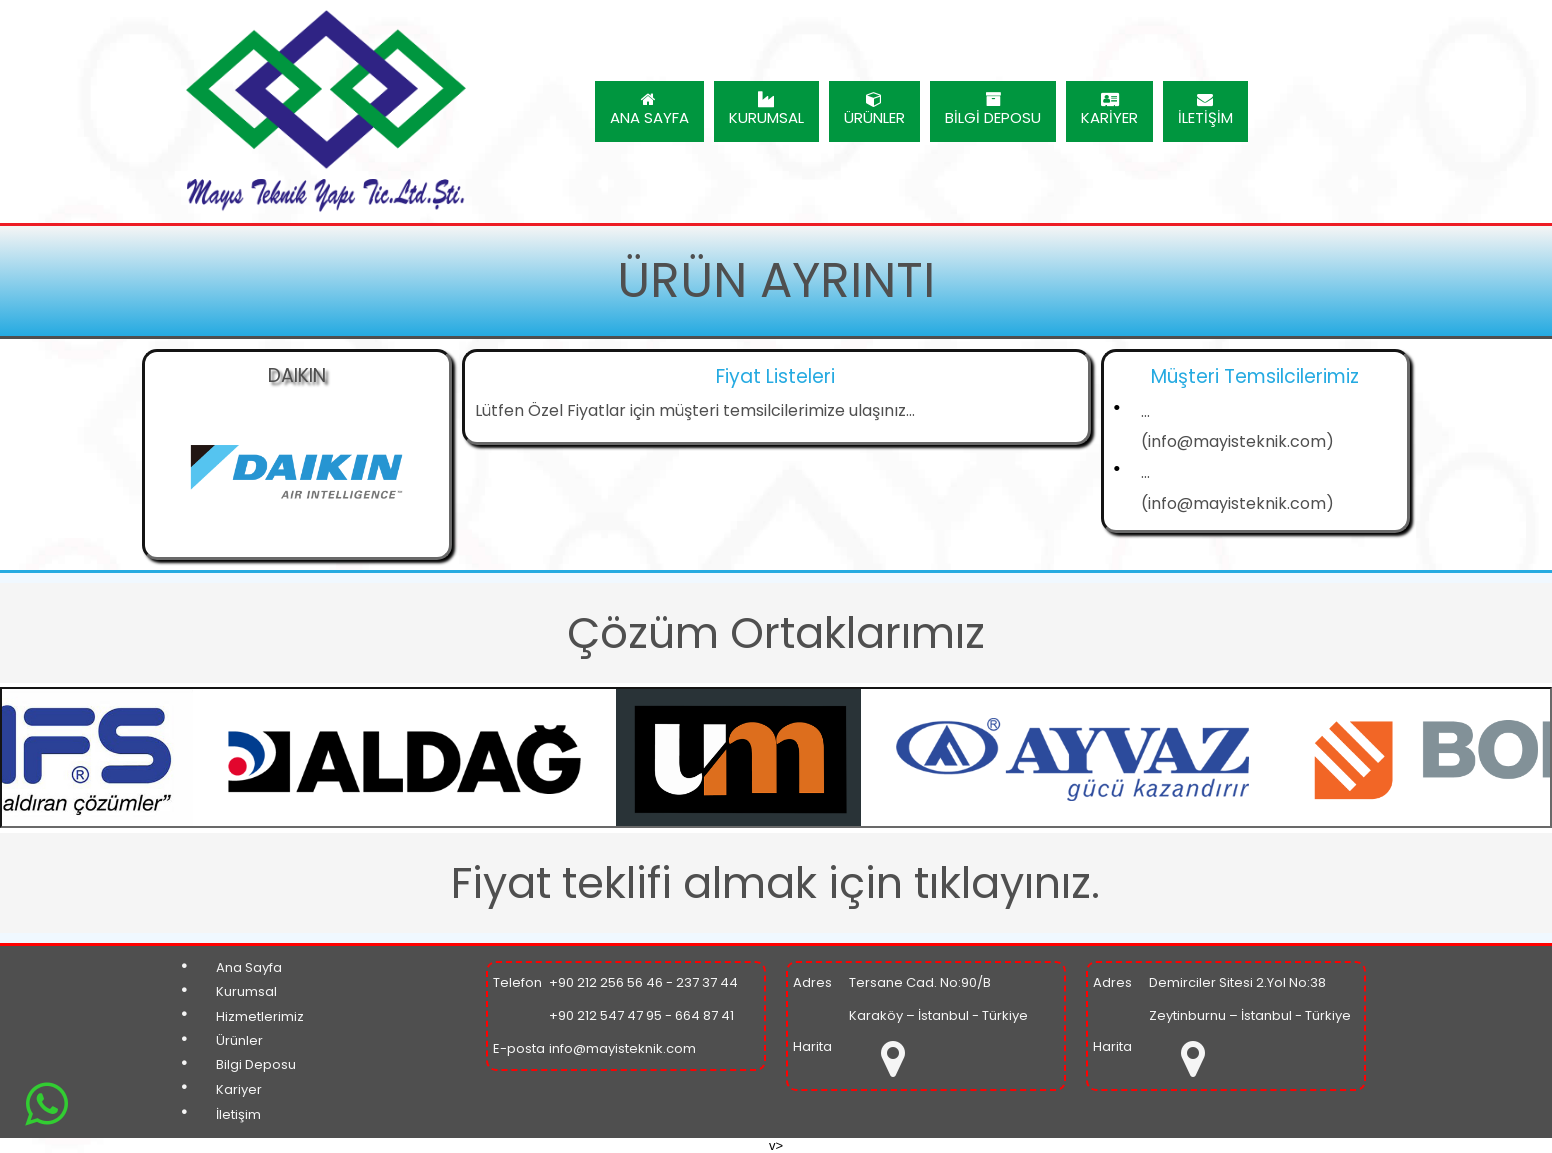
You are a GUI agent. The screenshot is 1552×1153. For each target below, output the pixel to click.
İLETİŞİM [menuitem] (1205, 109)
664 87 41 (704, 1015)
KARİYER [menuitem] (1109, 109)
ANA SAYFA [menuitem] (649, 109)
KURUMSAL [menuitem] (766, 109)
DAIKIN (297, 375)
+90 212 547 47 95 (605, 1015)
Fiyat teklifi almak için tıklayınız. (775, 883)
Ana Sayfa (249, 967)
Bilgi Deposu (256, 1064)
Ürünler (239, 1040)
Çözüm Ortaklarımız (776, 633)
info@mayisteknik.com (622, 1048)
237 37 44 (707, 982)
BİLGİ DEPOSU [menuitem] (993, 109)
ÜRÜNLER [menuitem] (874, 109)
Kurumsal (246, 991)
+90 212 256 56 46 (606, 982)
